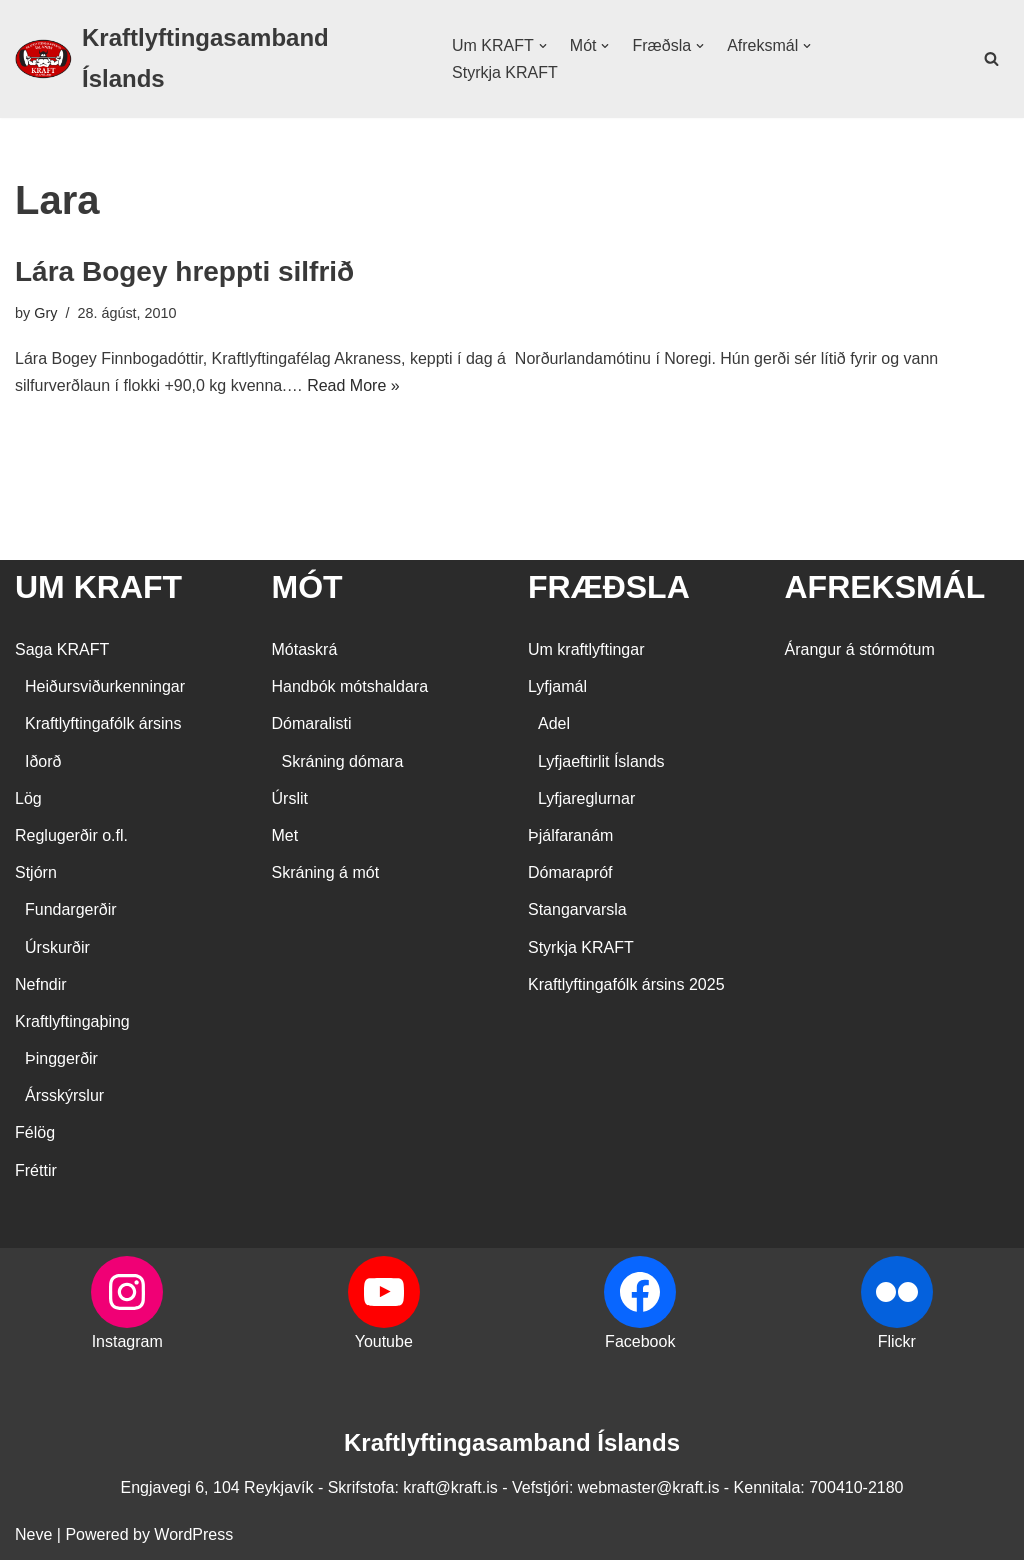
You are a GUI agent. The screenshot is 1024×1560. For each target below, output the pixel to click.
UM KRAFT (98, 587)
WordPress (193, 1534)
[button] (543, 46)
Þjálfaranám (570, 835)
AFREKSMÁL (885, 587)
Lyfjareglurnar (586, 798)
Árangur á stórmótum (860, 649)
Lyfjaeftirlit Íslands (601, 761)
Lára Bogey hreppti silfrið (184, 271)
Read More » (353, 385)
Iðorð (43, 761)
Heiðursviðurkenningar (105, 686)
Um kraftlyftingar (586, 649)
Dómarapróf (570, 872)
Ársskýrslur (64, 1095)
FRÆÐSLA (609, 587)
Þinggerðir (61, 1058)
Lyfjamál (557, 686)
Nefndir (41, 984)
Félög (35, 1132)
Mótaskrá (305, 649)
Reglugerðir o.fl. (71, 835)
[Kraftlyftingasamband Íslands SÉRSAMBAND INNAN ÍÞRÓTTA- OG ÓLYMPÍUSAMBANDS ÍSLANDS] (216, 59)
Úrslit (290, 798)
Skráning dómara (343, 761)
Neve (33, 1534)
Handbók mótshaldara (350, 686)
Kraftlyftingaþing (72, 1021)
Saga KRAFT (62, 649)
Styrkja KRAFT (505, 72)
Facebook (640, 1341)
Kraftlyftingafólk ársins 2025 (626, 984)
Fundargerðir (71, 909)
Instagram (127, 1341)
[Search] (991, 58)
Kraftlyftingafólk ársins (103, 723)
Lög (28, 798)
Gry (45, 313)
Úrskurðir (57, 947)
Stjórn (36, 872)
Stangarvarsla (577, 909)
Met (285, 835)
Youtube (384, 1341)
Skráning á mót (326, 872)
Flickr (897, 1341)
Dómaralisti (312, 723)
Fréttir (36, 1170)
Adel (554, 723)
